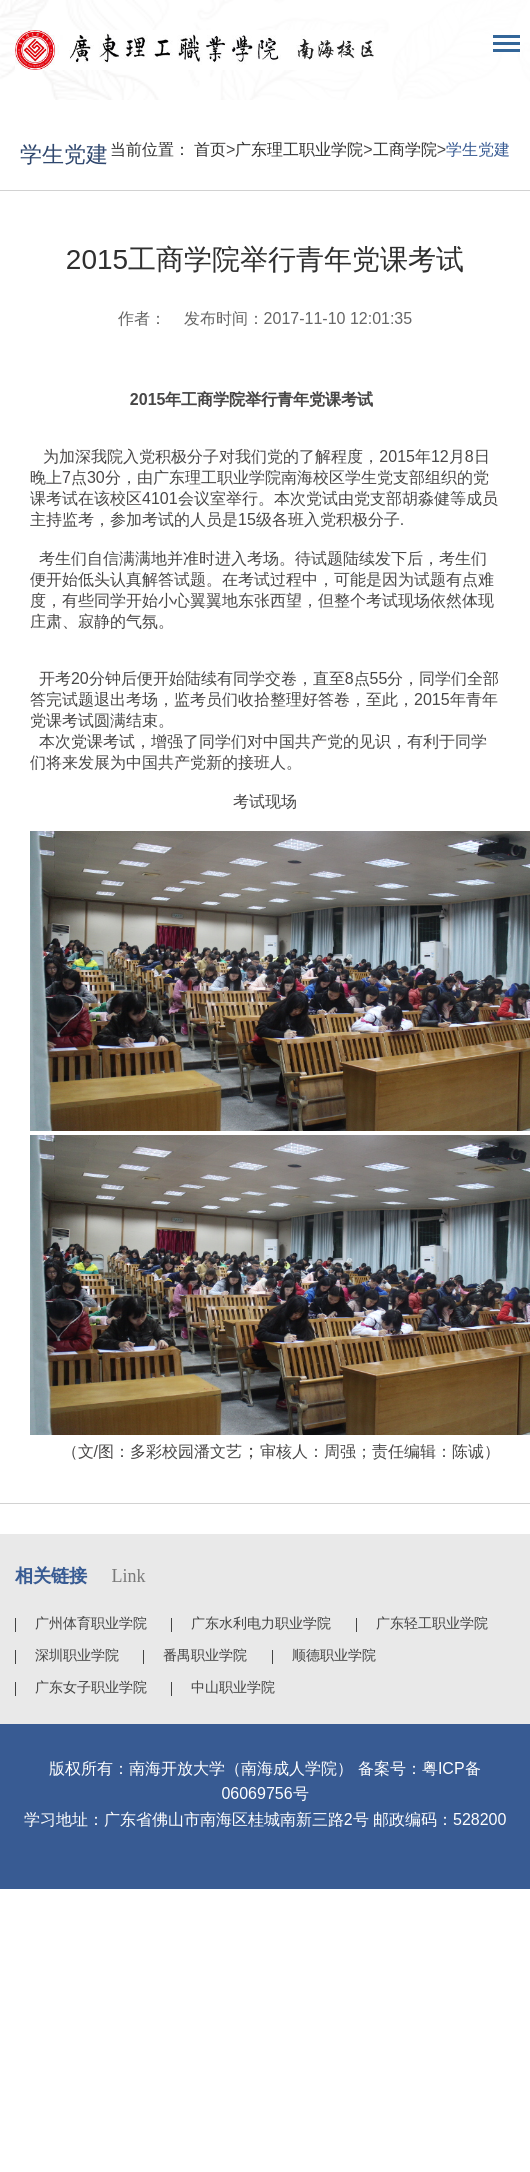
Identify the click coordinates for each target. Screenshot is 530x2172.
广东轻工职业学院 (432, 1623)
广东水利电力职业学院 (261, 1623)
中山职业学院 (233, 1687)
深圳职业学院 (77, 1655)
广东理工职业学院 (299, 149)
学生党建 (478, 149)
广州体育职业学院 (91, 1623)
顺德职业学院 (334, 1655)
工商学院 (405, 149)
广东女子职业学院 (91, 1687)
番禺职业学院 (205, 1655)
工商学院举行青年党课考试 (277, 399)
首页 (210, 149)
